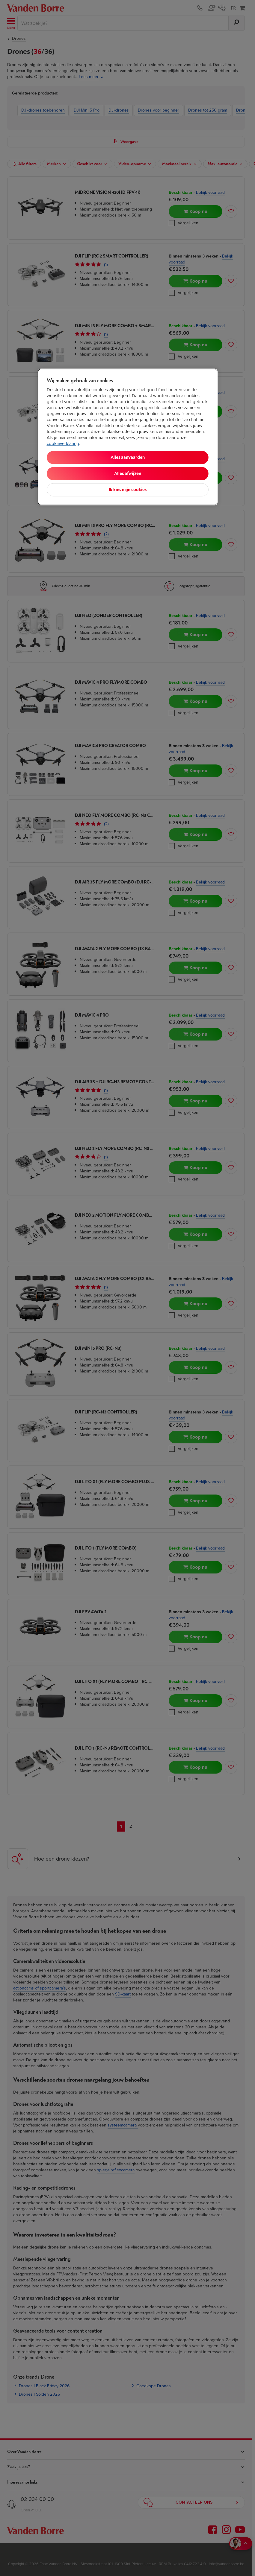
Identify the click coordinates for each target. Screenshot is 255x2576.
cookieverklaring (63, 443)
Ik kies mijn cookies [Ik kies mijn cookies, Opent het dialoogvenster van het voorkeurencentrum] (128, 490)
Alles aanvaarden (128, 457)
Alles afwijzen (127, 473)
